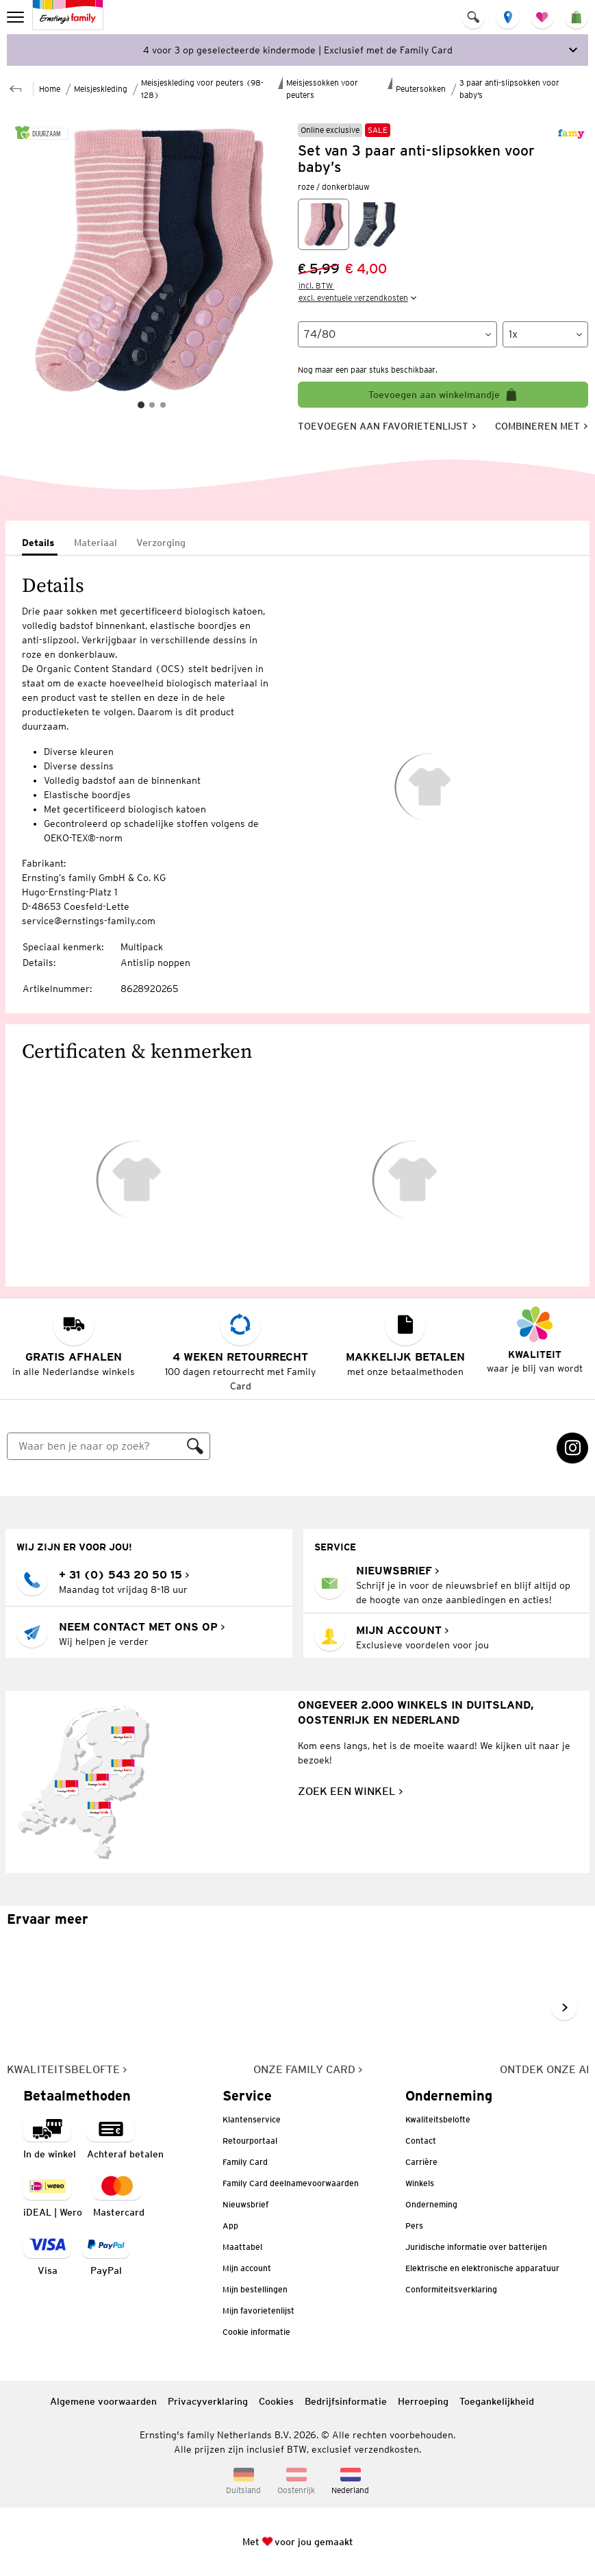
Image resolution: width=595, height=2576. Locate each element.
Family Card (245, 2162)
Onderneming (431, 2204)
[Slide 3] (163, 405)
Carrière (421, 2162)
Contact (420, 2140)
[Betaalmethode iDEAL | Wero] (52, 2196)
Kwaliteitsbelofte (437, 2119)
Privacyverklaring (208, 2401)
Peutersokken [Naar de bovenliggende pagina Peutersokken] (421, 89)
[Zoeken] (94, 1446)
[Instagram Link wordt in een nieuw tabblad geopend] (572, 1448)
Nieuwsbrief (245, 2204)
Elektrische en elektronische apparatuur (482, 2268)
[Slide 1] (141, 404)
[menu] (17, 17)
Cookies (276, 2401)
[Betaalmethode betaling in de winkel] (49, 2138)
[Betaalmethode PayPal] (106, 2254)
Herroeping (423, 2401)
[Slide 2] (152, 405)
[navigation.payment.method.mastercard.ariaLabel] (118, 2196)
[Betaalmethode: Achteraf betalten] (125, 2138)
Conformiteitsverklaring (451, 2289)
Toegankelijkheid (496, 2401)
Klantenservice (252, 2119)
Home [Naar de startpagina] (49, 89)
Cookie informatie (256, 2332)
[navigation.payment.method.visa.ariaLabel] (47, 2254)
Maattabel (242, 2247)
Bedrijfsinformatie (346, 2401)
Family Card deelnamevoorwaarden (291, 2183)
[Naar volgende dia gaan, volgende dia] (564, 2007)
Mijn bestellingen (255, 2289)
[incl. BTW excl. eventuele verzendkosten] (359, 292)
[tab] (40, 544)
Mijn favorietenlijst (258, 2310)
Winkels (419, 2183)
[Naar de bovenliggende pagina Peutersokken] (16, 87)
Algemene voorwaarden (103, 2401)
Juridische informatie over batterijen (476, 2247)
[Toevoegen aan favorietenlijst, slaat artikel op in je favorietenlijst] (387, 426)
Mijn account (247, 2268)
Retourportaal (250, 2140)
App (230, 2225)
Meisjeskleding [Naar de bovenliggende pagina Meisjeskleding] (100, 89)
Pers (414, 2225)
